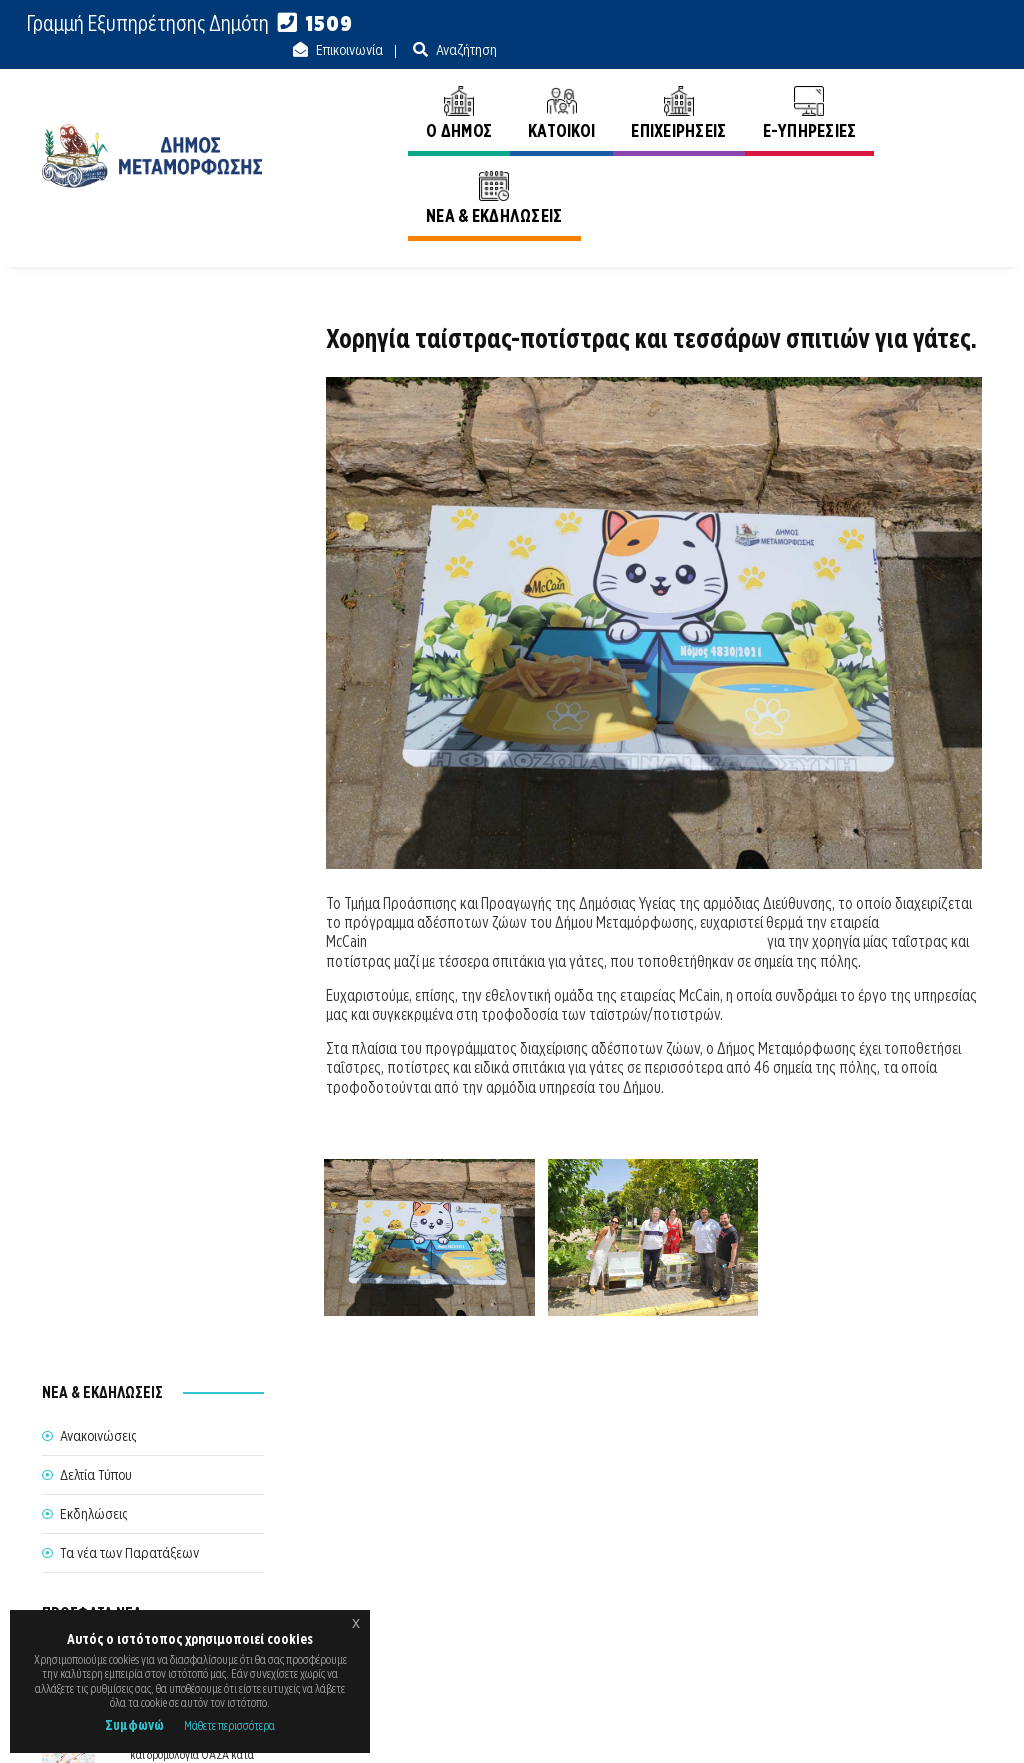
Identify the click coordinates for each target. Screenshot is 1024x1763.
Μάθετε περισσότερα (229, 1725)
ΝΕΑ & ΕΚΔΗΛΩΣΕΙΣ (896, 87)
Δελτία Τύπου (96, 390)
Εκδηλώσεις (93, 429)
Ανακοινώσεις (944, 169)
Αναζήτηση (950, 24)
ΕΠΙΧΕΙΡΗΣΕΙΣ (613, 87)
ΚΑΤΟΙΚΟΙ (496, 87)
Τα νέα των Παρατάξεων (129, 468)
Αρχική (854, 169)
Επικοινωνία (833, 24)
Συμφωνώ (134, 1725)
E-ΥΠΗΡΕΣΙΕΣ (745, 87)
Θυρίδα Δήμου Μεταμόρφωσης (509, 1589)
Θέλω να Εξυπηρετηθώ (503, 1543)
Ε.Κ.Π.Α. (770, 1725)
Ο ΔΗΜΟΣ (394, 87)
